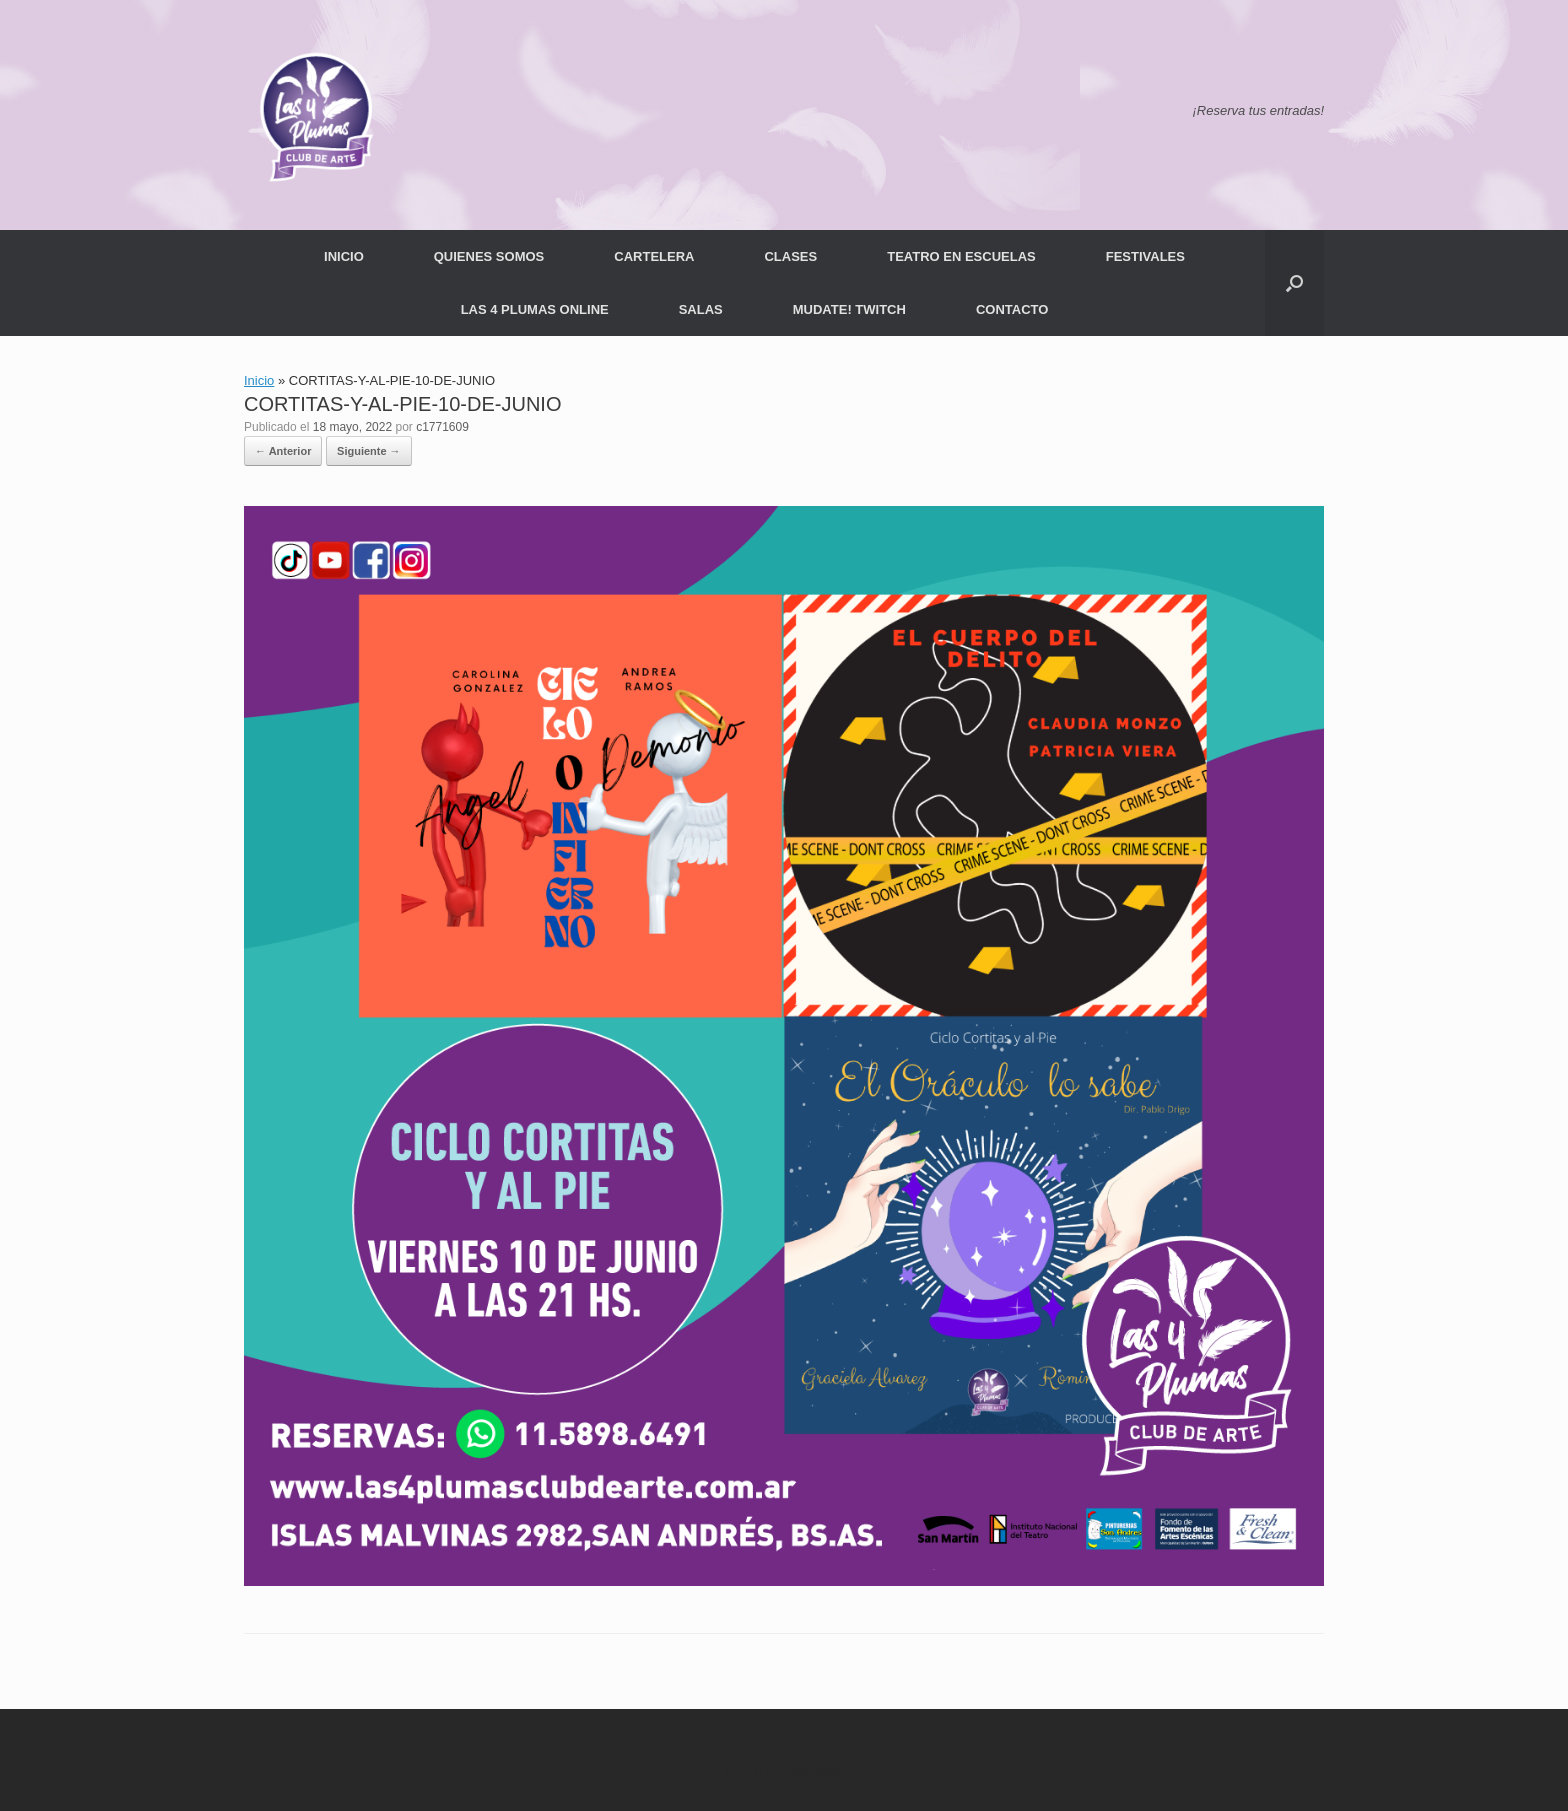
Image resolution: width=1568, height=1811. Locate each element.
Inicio (259, 380)
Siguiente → (369, 451)
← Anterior (283, 451)
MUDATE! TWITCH (849, 309)
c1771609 (442, 427)
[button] (1294, 283)
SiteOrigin (816, 1772)
